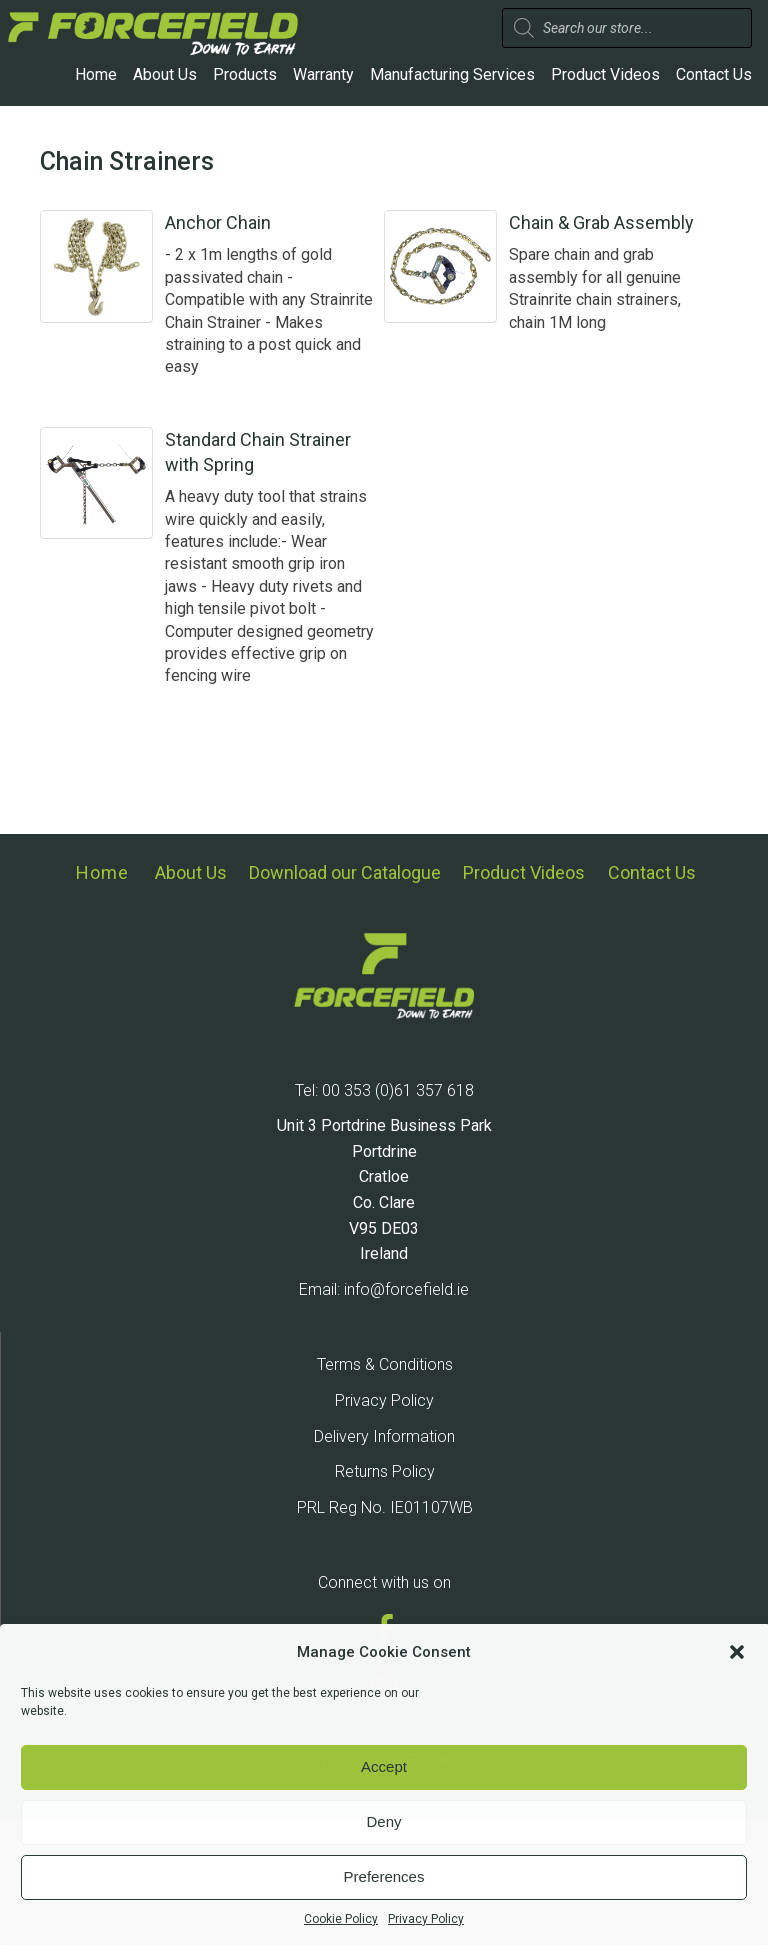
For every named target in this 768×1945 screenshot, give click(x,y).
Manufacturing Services (452, 74)
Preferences (384, 1876)
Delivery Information (384, 1561)
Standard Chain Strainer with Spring (292, 489)
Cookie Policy (341, 1919)
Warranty (323, 74)
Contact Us (714, 74)
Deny (383, 1821)
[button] (737, 1652)
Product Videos (605, 74)
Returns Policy (385, 1597)
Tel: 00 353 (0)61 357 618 (384, 1215)
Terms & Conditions (385, 1490)
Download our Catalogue (345, 1005)
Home (96, 74)
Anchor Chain (285, 222)
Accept (384, 1766)
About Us (165, 74)
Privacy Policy (426, 1919)
